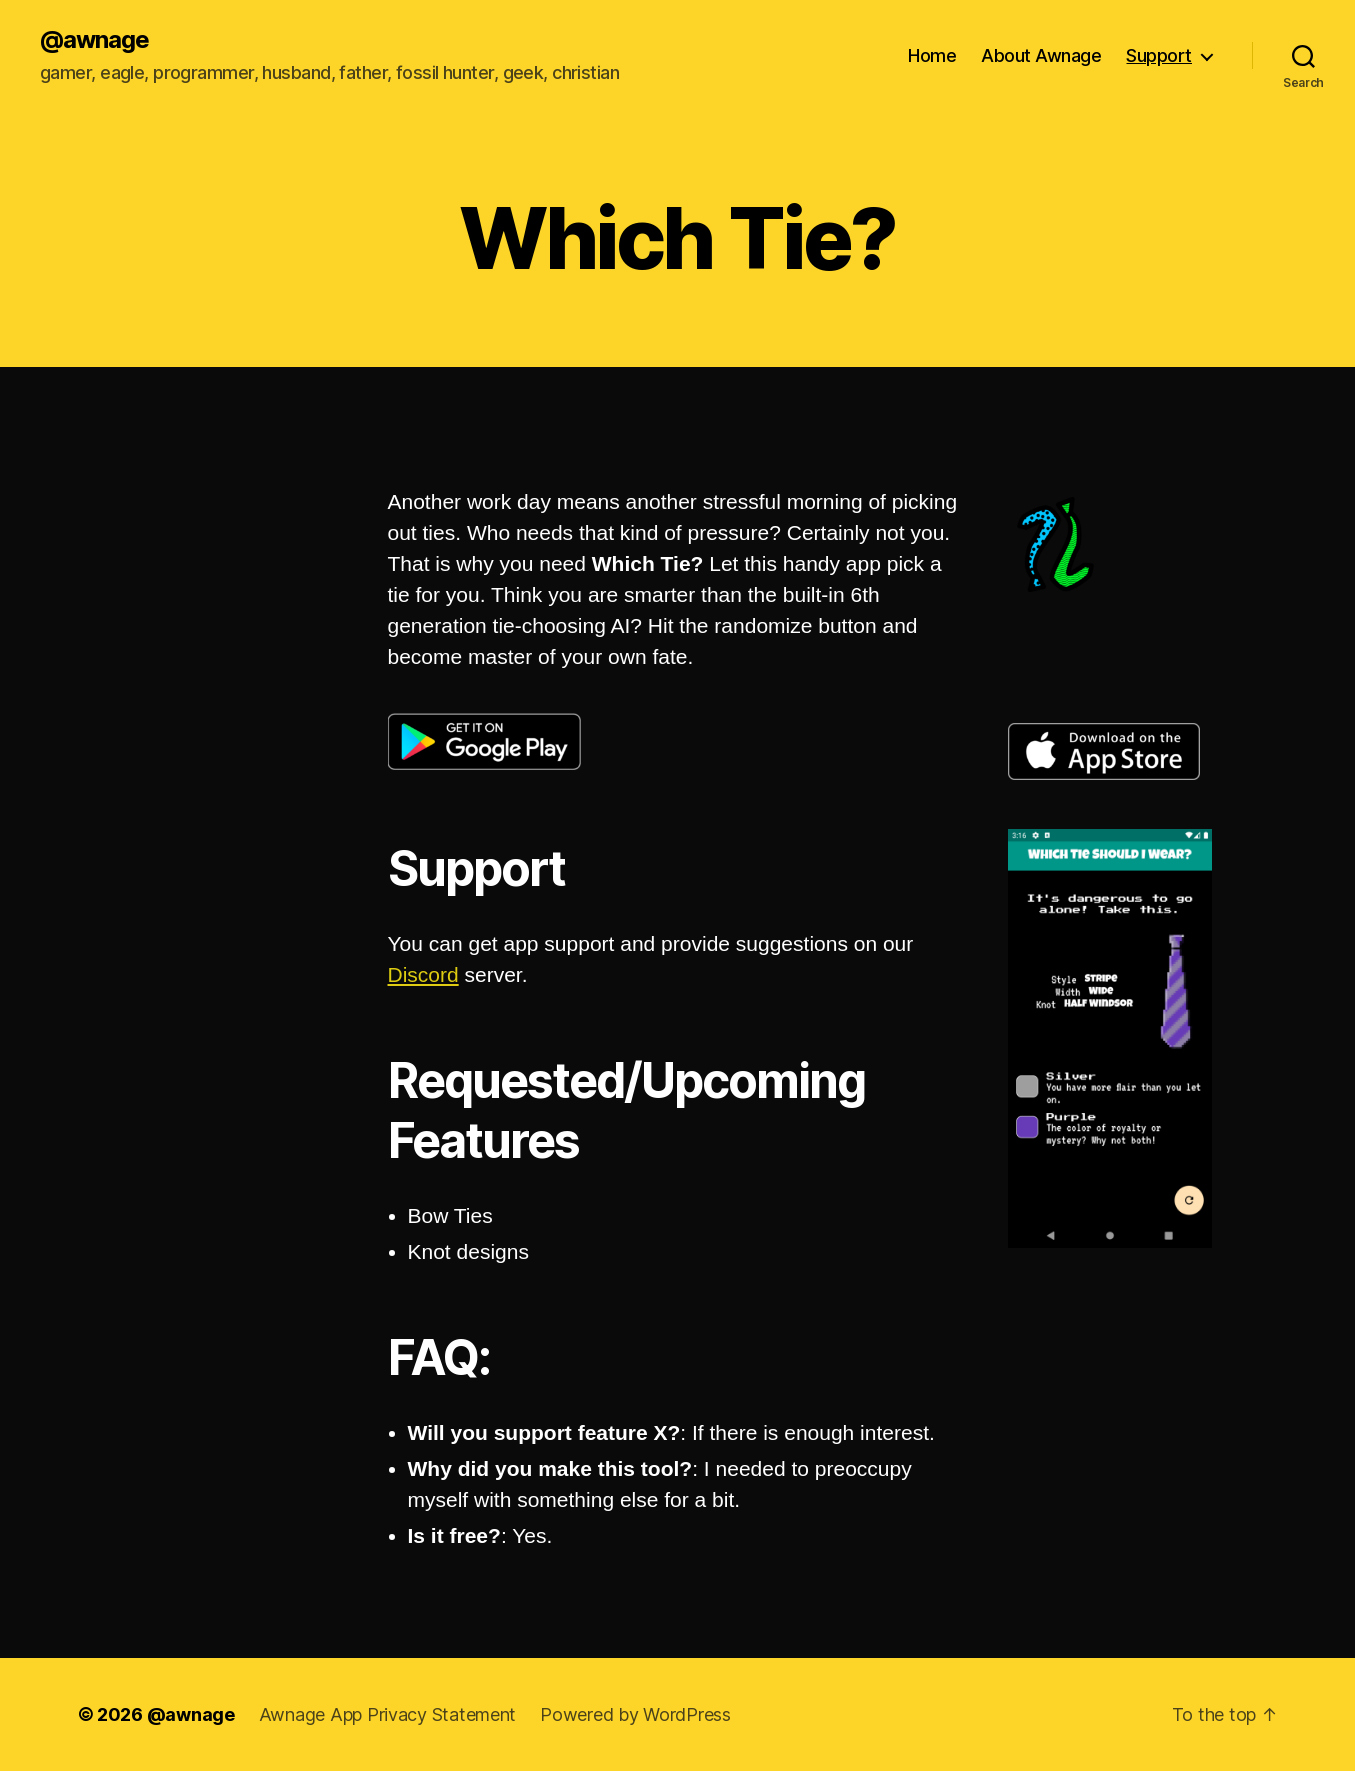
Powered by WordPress (635, 1714)
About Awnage (1041, 55)
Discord (423, 974)
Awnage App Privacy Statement (387, 1714)
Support (1159, 55)
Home (932, 55)
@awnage (94, 40)
